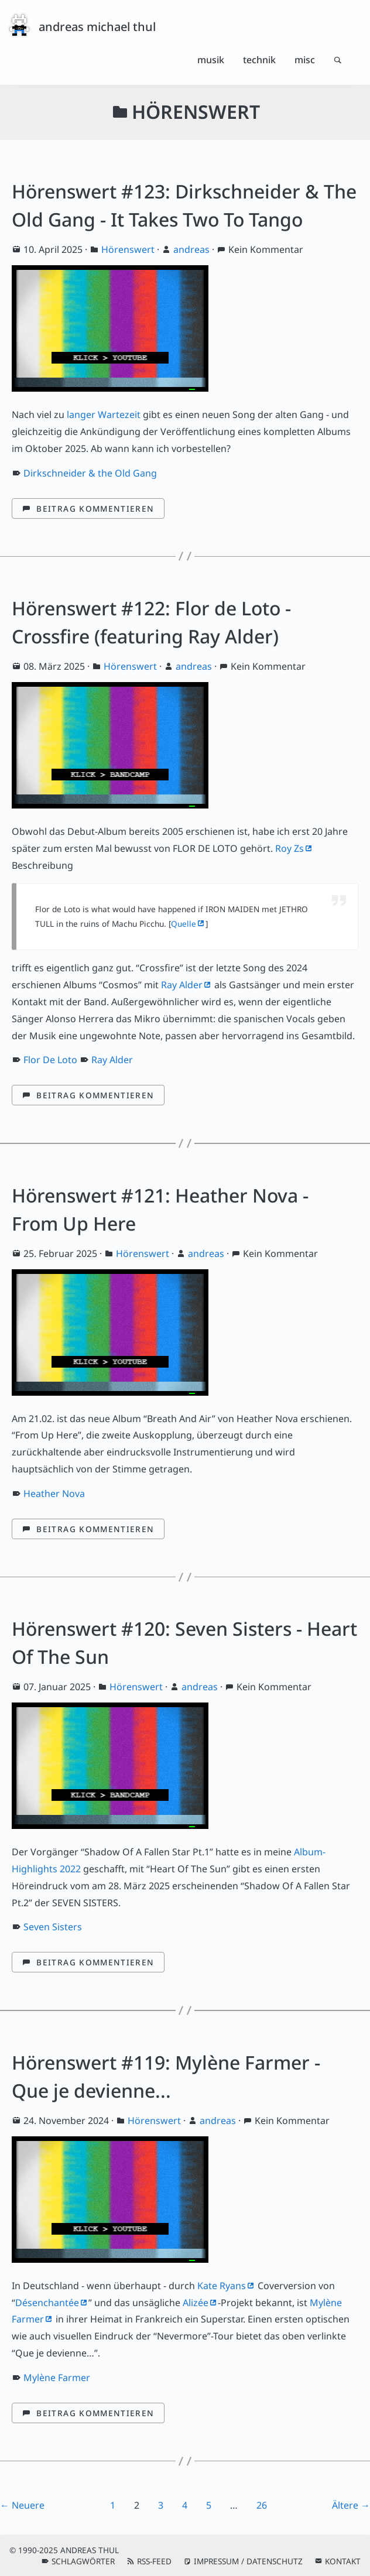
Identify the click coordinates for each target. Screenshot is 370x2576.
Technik (259, 59)
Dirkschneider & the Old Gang (90, 473)
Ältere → (351, 2505)
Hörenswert (128, 249)
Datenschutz (274, 2561)
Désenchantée (47, 2302)
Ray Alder (182, 984)
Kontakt (343, 2561)
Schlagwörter (83, 2561)
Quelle (183, 923)
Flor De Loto (50, 1059)
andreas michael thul (97, 27)
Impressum (216, 2561)
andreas (191, 249)
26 (261, 2505)
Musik (210, 59)
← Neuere (22, 2505)
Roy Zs (289, 848)
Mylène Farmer (56, 2377)
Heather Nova (54, 1493)
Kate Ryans (221, 2285)
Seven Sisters (52, 1926)
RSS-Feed (154, 2561)
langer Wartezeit (104, 414)
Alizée (195, 2302)
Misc (304, 59)
